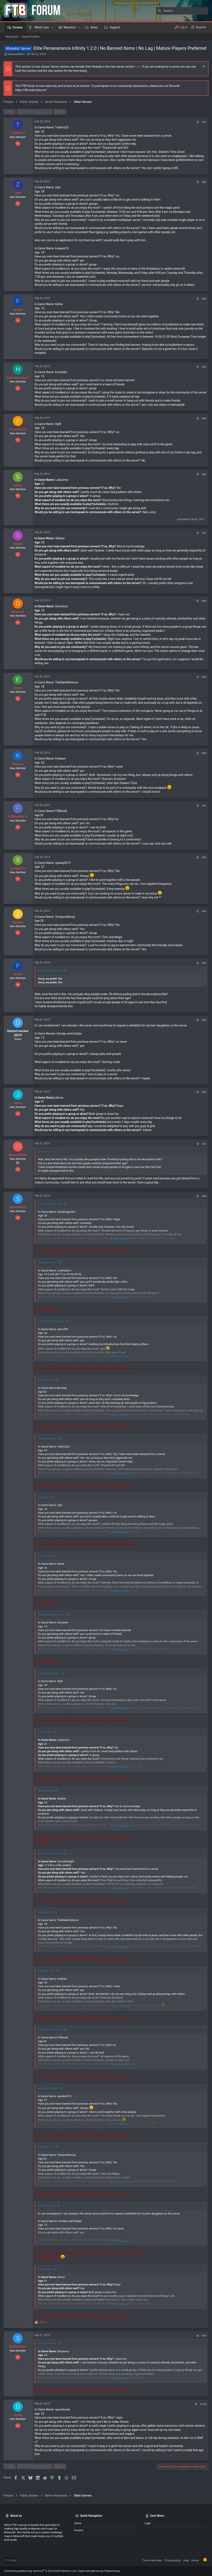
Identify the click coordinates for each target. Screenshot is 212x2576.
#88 (203, 604)
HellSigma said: (48, 1266)
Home (77, 2523)
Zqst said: (45, 1501)
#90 (203, 757)
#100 (203, 2408)
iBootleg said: (47, 1383)
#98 (203, 1200)
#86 (203, 478)
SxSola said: (46, 1736)
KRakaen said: (47, 1974)
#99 (203, 2339)
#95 (203, 1024)
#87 (203, 536)
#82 (203, 182)
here (138, 66)
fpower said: (46, 1155)
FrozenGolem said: (50, 1677)
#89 (203, 681)
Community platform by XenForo (40, 2570)
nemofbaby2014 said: (52, 1325)
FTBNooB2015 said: (51, 2033)
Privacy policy (172, 2560)
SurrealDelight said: (50, 1857)
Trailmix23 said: (48, 1442)
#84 (203, 366)
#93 (203, 915)
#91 (203, 809)
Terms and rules (152, 2560)
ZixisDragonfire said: (51, 1207)
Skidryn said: (46, 1794)
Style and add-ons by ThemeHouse (99, 2570)
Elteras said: (46, 1916)
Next (59, 111)
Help (186, 2560)
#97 (203, 1147)
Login (147, 2523)
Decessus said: (48, 2347)
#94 (203, 967)
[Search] (182, 11)
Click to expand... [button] (120, 1243)
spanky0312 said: (49, 2092)
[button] (52, 27)
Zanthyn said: (47, 2150)
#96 (203, 1096)
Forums (78, 2530)
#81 (203, 122)
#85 (203, 422)
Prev (11, 111)
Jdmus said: (46, 2273)
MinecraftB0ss (16, 54)
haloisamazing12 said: (52, 1618)
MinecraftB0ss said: (51, 974)
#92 (203, 861)
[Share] (197, 122)
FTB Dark (10, 2560)
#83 (203, 298)
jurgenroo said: (48, 2209)
